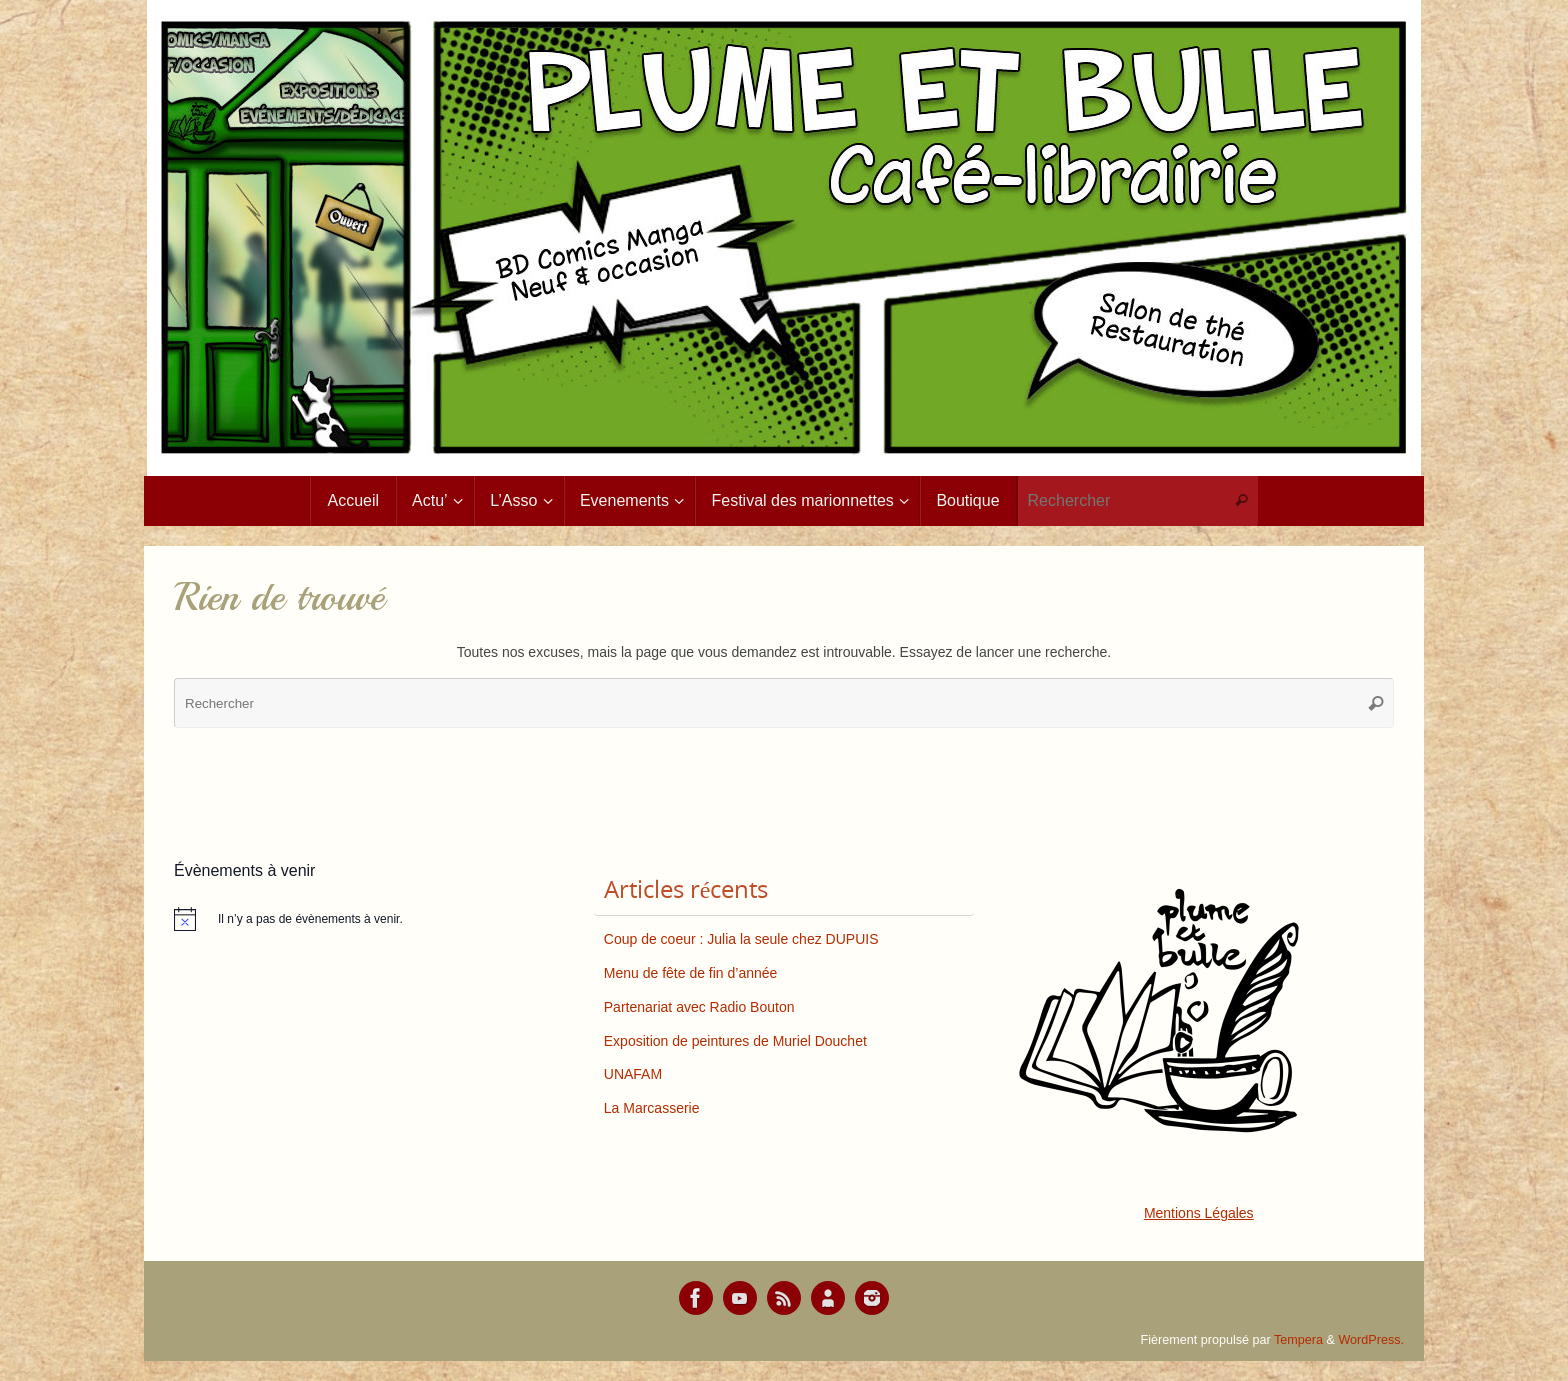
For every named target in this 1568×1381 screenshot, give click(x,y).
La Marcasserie (652, 1108)
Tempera (1298, 1340)
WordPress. (1371, 1340)
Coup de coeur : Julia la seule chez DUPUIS (741, 939)
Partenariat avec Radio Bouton (699, 1007)
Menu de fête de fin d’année (691, 973)
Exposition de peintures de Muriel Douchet (735, 1041)
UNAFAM (633, 1074)
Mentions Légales (1199, 1213)
